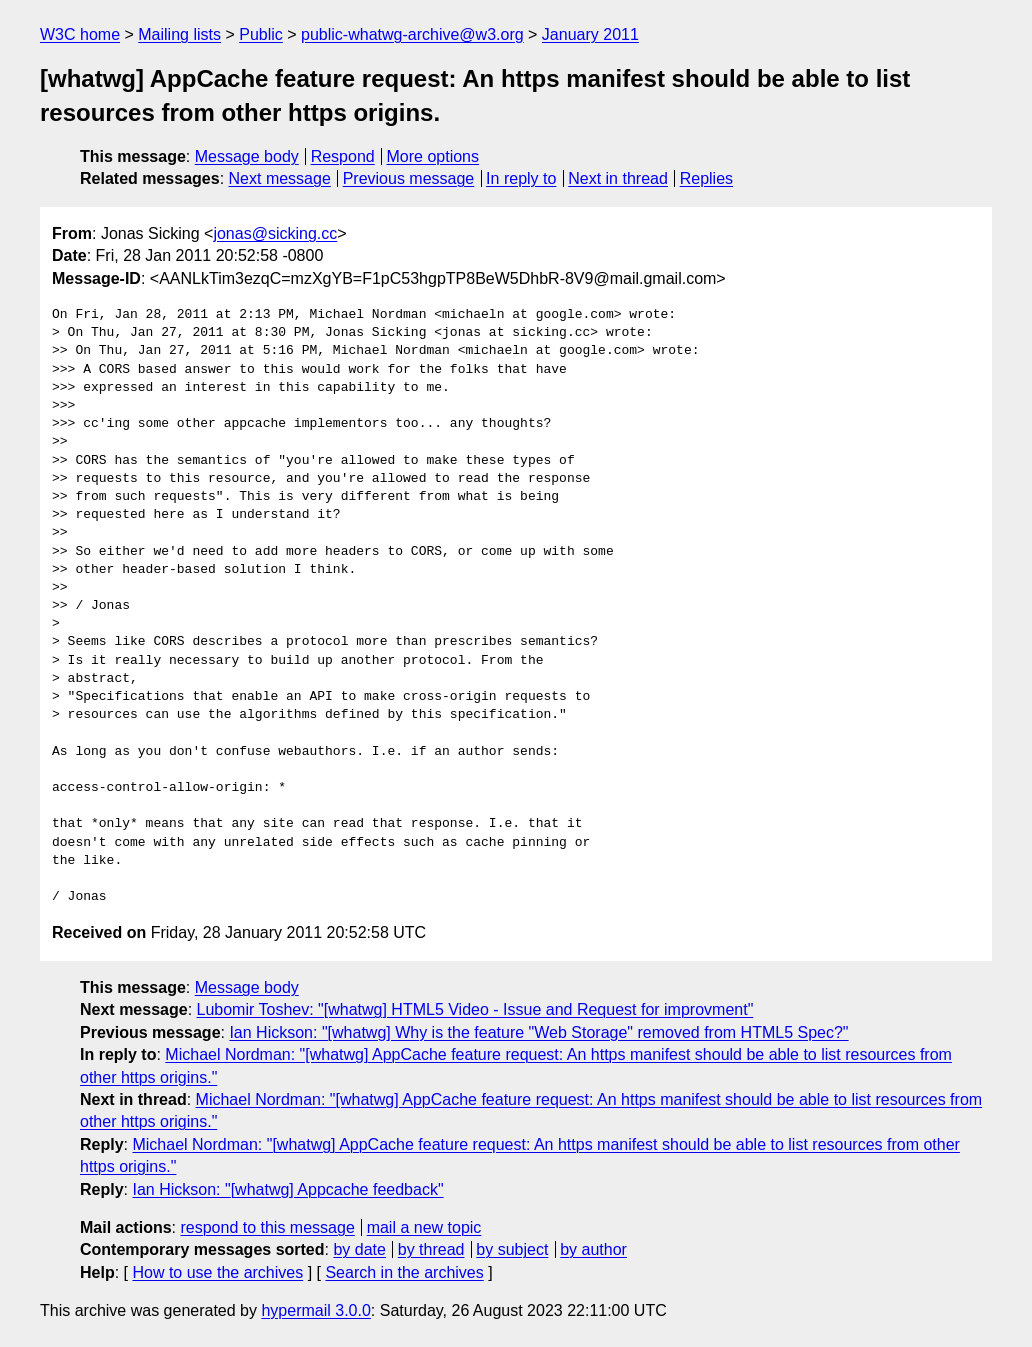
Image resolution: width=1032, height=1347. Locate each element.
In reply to (521, 178)
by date (359, 1249)
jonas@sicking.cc (275, 233)
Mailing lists (179, 34)
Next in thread (618, 178)
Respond (343, 156)
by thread (431, 1249)
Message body (247, 156)
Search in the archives (404, 1272)
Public (261, 34)
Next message (280, 178)
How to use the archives (217, 1272)
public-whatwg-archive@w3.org (412, 34)
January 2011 (590, 34)
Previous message (409, 178)
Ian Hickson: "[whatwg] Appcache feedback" (287, 1189)
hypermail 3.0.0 (315, 1310)
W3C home (80, 34)
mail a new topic (424, 1227)
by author (593, 1249)
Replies (706, 178)
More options (433, 156)
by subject (512, 1249)
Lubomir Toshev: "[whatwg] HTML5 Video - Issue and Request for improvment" (475, 1009)
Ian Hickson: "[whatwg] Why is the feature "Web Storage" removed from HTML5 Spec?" (538, 1032)
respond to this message (267, 1227)
